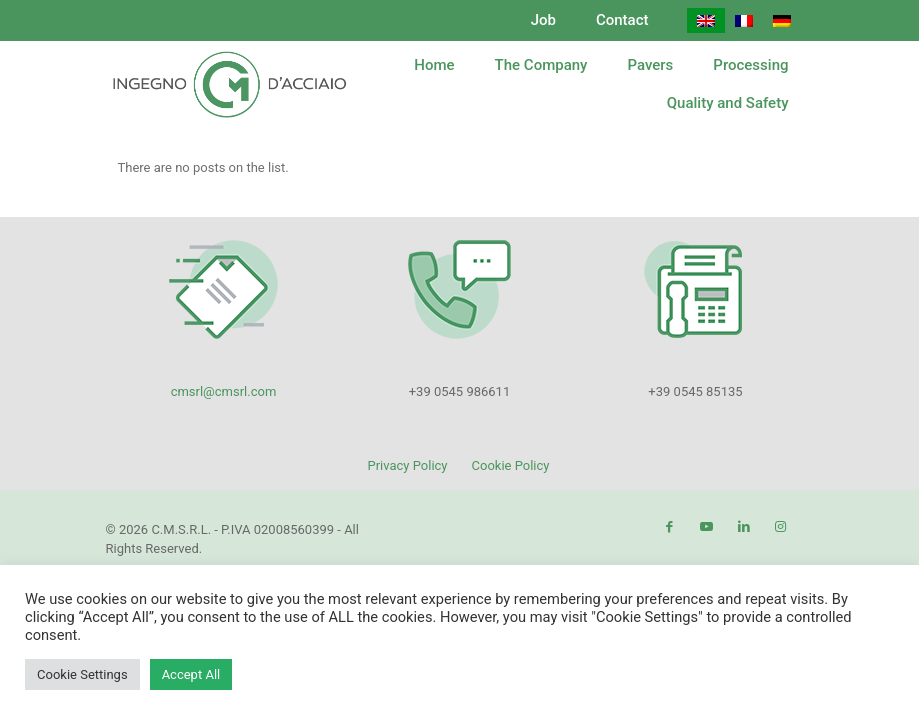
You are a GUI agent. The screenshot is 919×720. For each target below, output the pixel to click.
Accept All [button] (191, 674)
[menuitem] (706, 20)
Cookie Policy (511, 465)
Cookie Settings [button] (82, 674)
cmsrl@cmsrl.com (224, 391)
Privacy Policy (407, 465)
